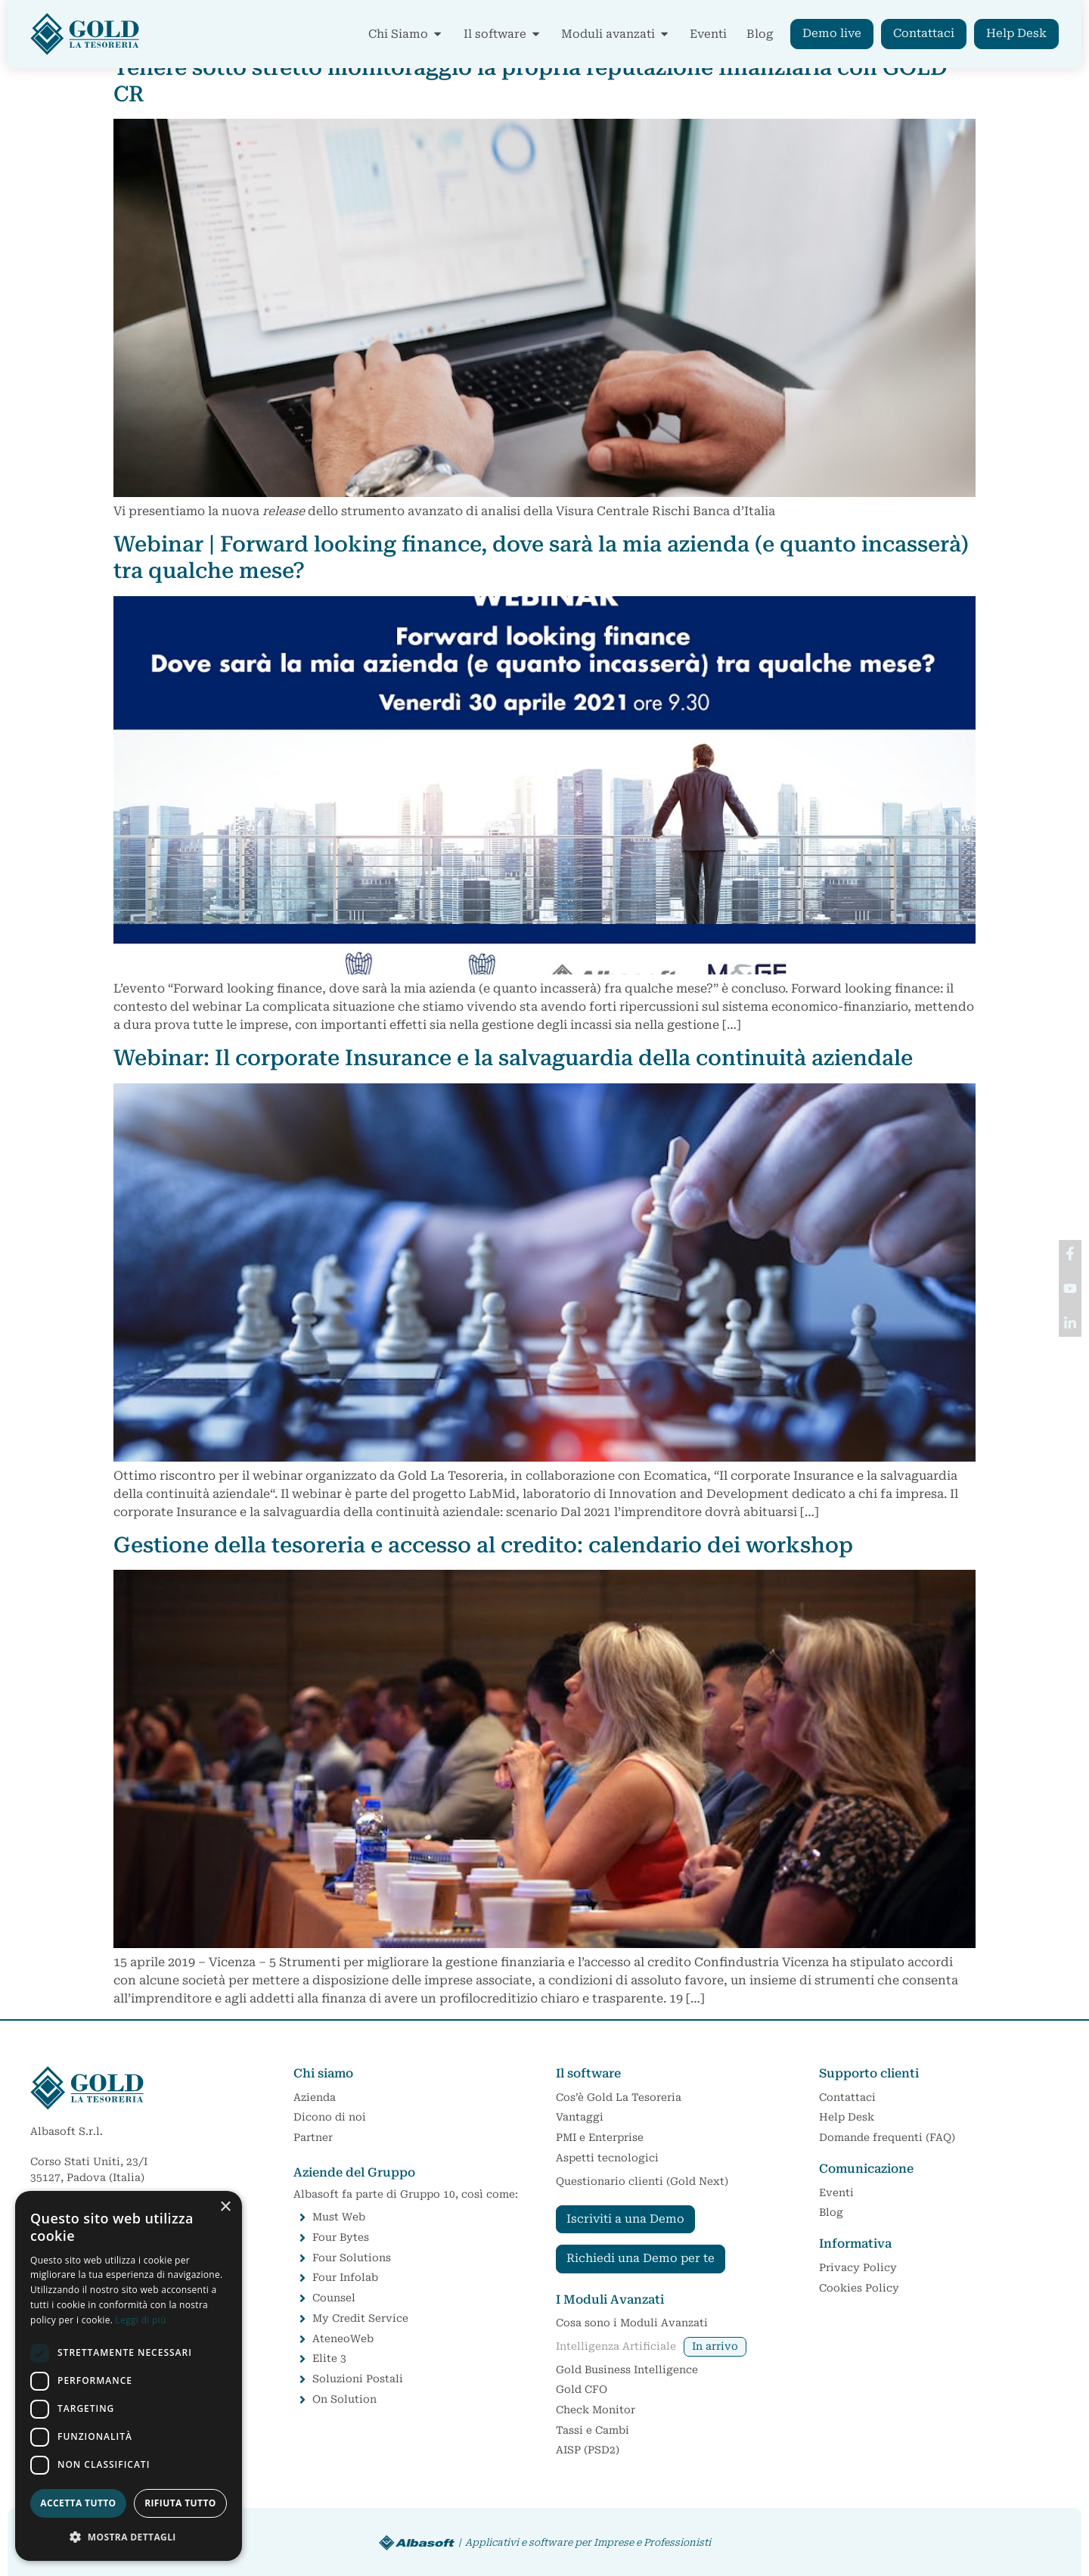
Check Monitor (595, 2410)
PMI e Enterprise (600, 2137)
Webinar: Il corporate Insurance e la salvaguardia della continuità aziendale (513, 1057)
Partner (313, 2137)
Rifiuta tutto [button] (180, 2503)
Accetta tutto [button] (78, 2503)
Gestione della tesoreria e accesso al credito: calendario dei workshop (483, 1545)
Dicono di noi (329, 2117)
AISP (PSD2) (587, 2450)
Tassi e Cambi (592, 2430)
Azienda (314, 2097)
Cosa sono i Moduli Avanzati (632, 2323)
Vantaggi (579, 2117)
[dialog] (128, 2376)
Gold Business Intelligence (627, 2369)
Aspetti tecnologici (607, 2158)
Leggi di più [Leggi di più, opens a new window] (141, 2319)
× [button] (225, 2207)
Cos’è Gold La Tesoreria (618, 2097)
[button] (128, 2537)
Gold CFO (585, 2389)
